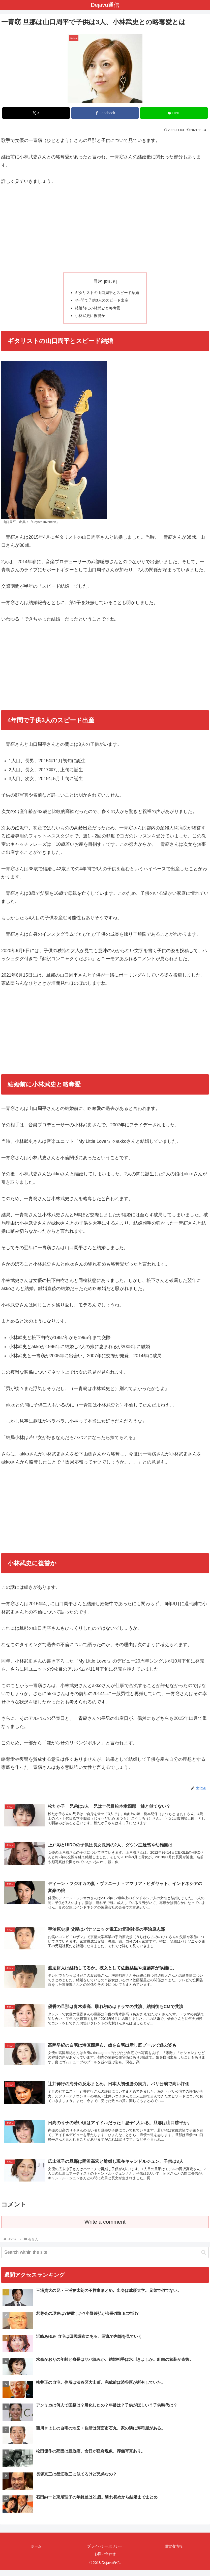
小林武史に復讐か (89, 317)
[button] (203, 2258)
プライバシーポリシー (105, 2552)
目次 (97, 281)
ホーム (36, 2552)
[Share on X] (36, 113)
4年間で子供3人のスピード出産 (101, 301)
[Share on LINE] (173, 113)
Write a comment (105, 2228)
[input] (105, 2258)
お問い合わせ (105, 2560)
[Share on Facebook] (105, 113)
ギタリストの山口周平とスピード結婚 (107, 292)
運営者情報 (174, 2552)
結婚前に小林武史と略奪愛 (97, 309)
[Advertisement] (105, 229)
